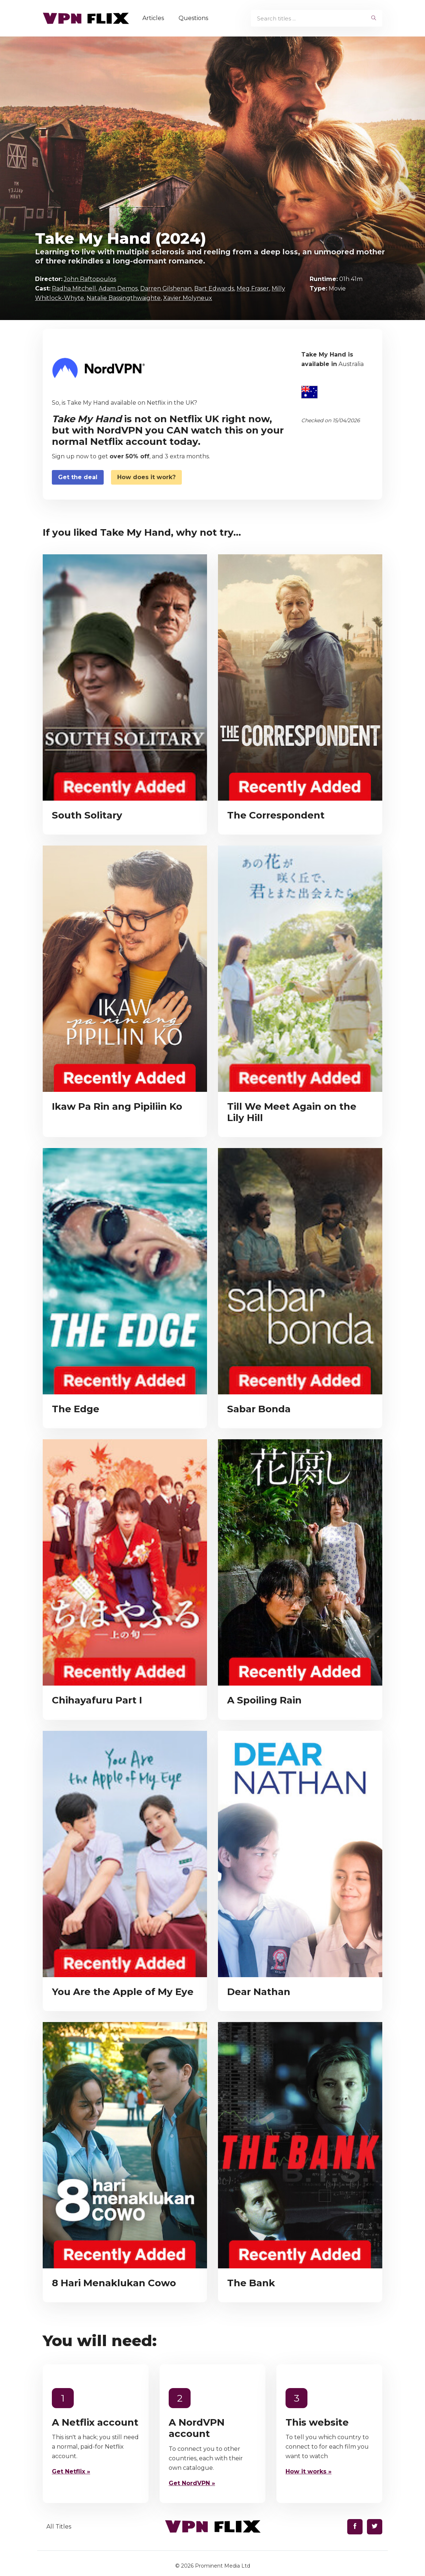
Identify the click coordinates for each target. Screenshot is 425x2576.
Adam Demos (118, 288)
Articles (155, 18)
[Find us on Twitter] (374, 2526)
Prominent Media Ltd (222, 2565)
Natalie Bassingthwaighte (124, 297)
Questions (195, 18)
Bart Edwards (214, 288)
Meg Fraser (253, 288)
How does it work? (146, 477)
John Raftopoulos (90, 279)
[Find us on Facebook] (355, 2526)
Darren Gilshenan (166, 288)
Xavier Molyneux (187, 297)
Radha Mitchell (74, 288)
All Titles (58, 2526)
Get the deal (77, 477)
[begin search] (373, 18)
